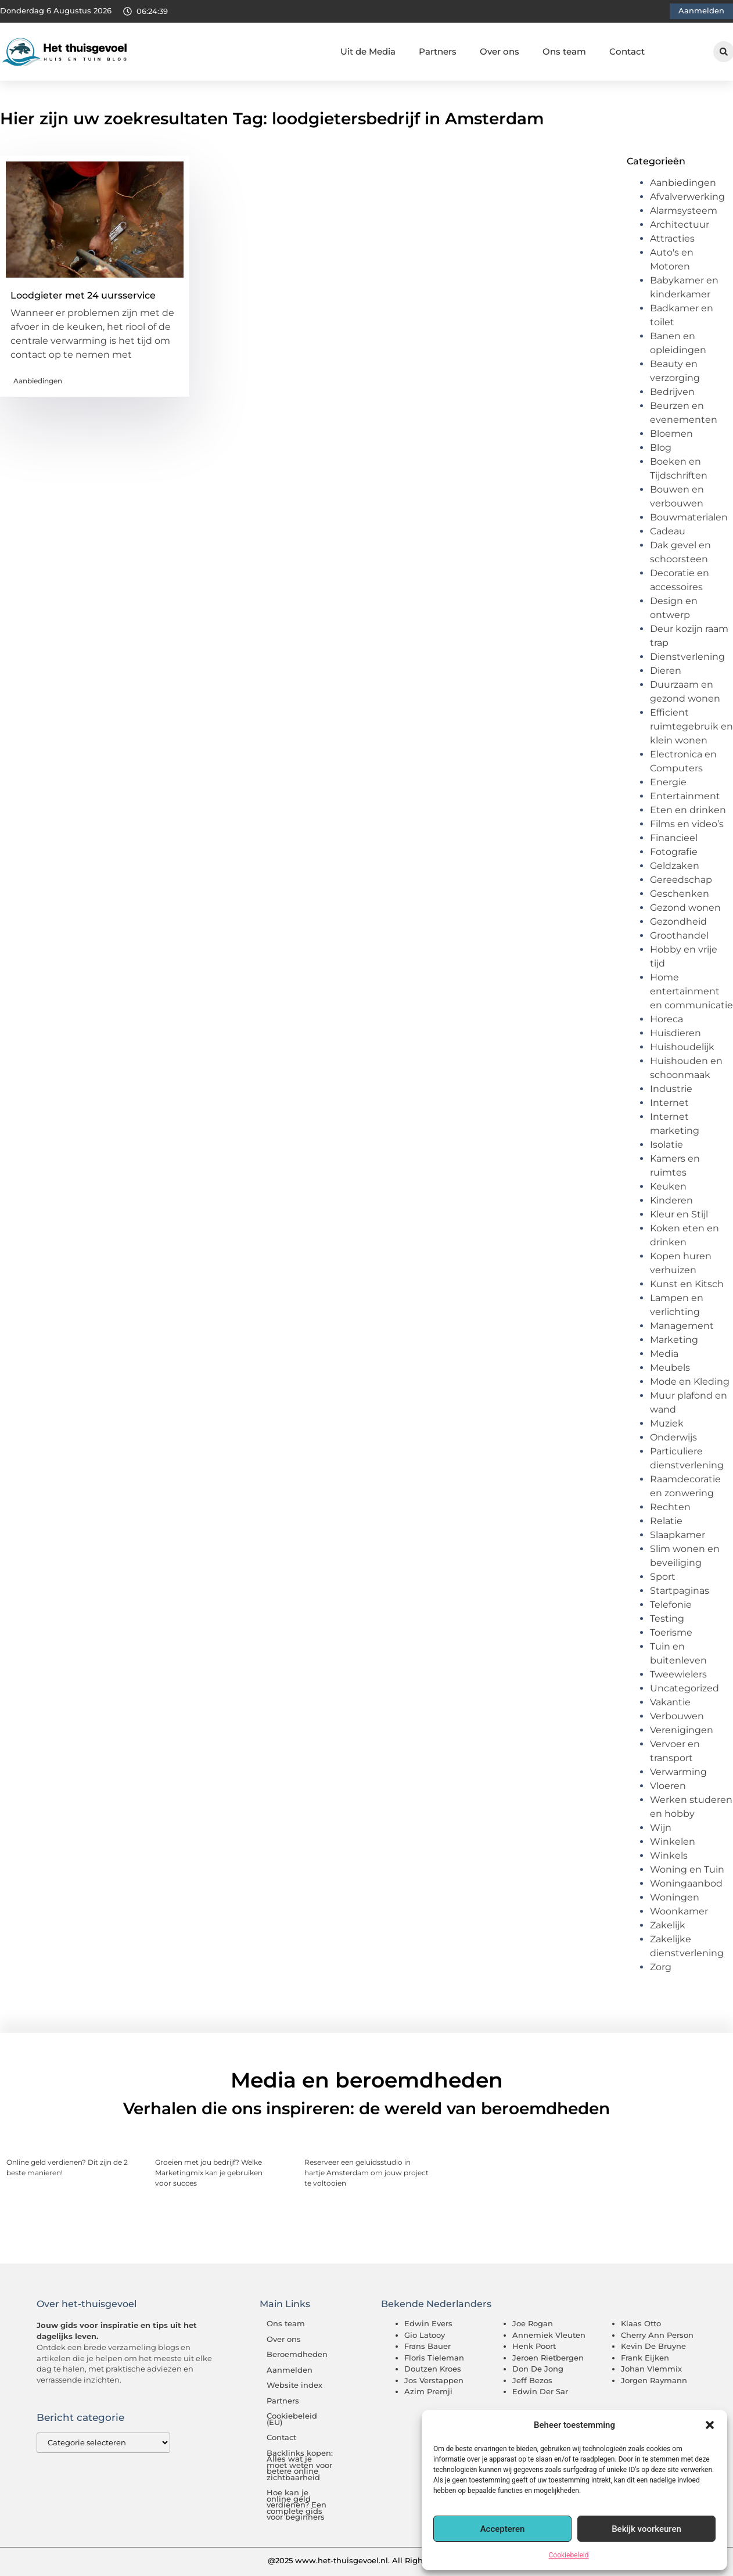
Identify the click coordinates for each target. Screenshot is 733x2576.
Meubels (670, 1367)
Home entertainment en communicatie (691, 991)
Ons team (564, 51)
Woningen (674, 1897)
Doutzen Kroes (432, 2368)
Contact (627, 51)
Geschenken (679, 893)
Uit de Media (368, 51)
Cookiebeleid (569, 2555)
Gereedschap (681, 879)
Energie (668, 782)
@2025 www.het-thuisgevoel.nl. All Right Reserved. (366, 2560)
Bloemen (671, 433)
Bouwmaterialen (689, 517)
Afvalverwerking (687, 196)
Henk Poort (534, 2346)
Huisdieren (675, 1033)
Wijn (660, 1827)
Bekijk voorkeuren (646, 2529)
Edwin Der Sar (540, 2391)
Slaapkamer (677, 1534)
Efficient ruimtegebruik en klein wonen (691, 726)
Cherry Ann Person (657, 2335)
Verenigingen (681, 1730)
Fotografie (674, 851)
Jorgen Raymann (654, 2380)
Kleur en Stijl (679, 1214)
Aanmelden (289, 2370)
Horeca (666, 1019)
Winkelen (672, 1841)
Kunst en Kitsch (687, 1283)
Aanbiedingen (37, 380)
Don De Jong (537, 2368)
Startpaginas (679, 1590)
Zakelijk (667, 1925)
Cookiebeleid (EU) (292, 2419)
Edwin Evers (428, 2323)
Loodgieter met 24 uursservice (83, 295)
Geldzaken (674, 865)
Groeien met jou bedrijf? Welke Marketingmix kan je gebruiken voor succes (209, 2172)
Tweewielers (678, 1674)
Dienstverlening (687, 656)
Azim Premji (428, 2391)
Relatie (666, 1520)
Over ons (499, 51)
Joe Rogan (532, 2323)
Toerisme (671, 1632)
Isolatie (666, 1144)
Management (682, 1325)
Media (664, 1353)
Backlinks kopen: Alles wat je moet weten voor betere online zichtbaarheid (300, 2465)
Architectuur (679, 224)
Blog (660, 447)
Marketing (674, 1339)
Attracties (672, 238)
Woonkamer (679, 1911)
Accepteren (502, 2529)
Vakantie (670, 1702)
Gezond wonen (685, 907)
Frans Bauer (427, 2346)
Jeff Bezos (532, 2380)
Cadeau (667, 531)
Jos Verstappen (433, 2380)
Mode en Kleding (690, 1381)
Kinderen (671, 1200)
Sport (662, 1576)
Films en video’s (687, 823)
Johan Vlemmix (651, 2368)
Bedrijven (672, 391)
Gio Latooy (424, 2335)
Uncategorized (684, 1688)
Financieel (674, 837)
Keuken (668, 1186)
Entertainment (685, 796)
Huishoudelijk (682, 1046)
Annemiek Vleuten (548, 2335)
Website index (294, 2385)
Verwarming (678, 1771)
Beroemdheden (297, 2354)
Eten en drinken (688, 809)
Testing (667, 1618)
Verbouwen (677, 1716)
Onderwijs (673, 1437)
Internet (669, 1102)
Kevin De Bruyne (653, 2346)
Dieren (665, 670)
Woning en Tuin (687, 1869)
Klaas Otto (641, 2323)
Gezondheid (678, 921)
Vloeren (668, 1785)
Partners (438, 51)
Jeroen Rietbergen (548, 2357)
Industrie (671, 1088)
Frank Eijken (645, 2357)
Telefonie (671, 1604)
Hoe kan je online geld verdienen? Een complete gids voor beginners (296, 2504)
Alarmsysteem (683, 210)
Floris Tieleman (434, 2357)
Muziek (667, 1423)
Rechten (670, 1506)
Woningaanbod (686, 1883)
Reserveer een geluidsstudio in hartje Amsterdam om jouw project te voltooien (366, 2172)
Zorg (660, 1967)
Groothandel (679, 935)
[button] (710, 2425)
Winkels (669, 1855)
